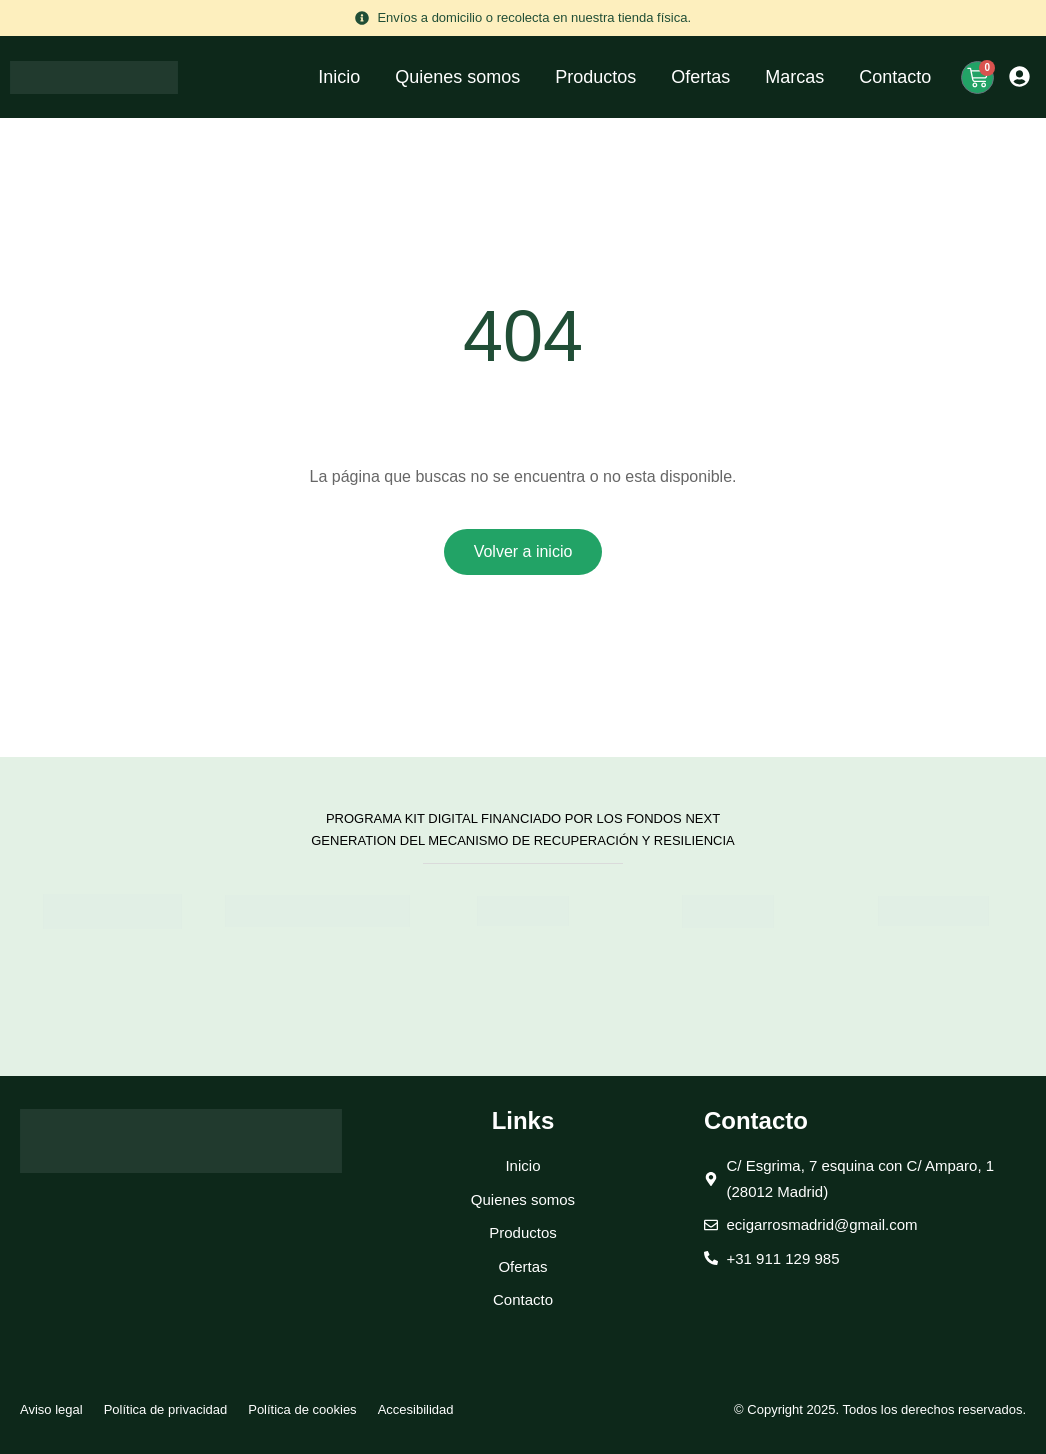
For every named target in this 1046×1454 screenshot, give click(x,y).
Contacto (895, 77)
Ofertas (700, 77)
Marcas (794, 77)
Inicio (339, 77)
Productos (595, 77)
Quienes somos (457, 77)
